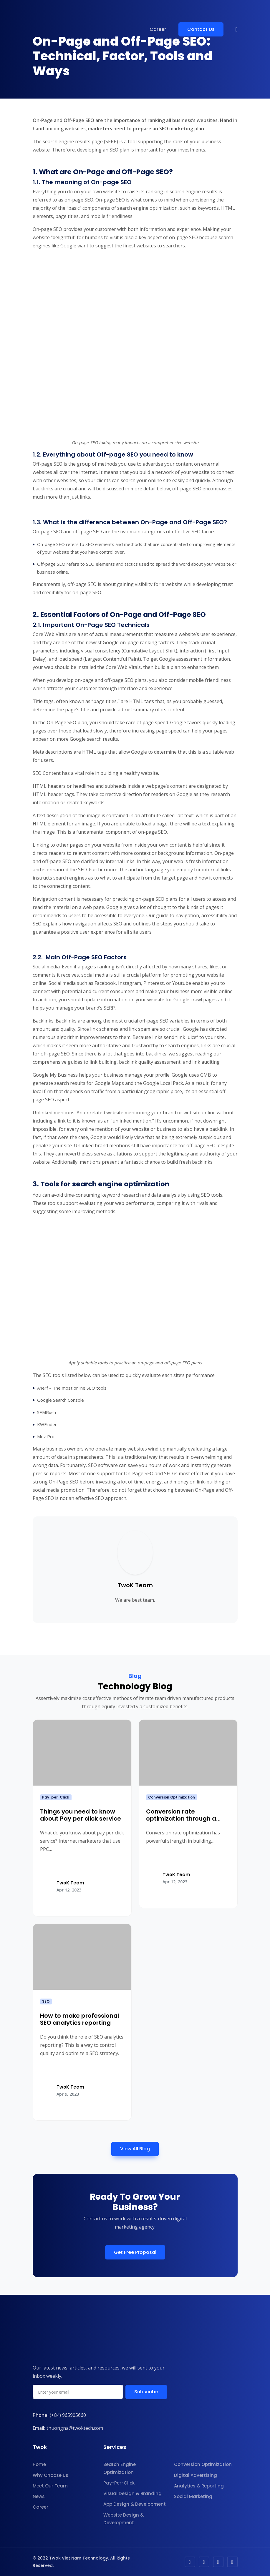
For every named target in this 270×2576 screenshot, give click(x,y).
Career (158, 29)
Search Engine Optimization (119, 2468)
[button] (236, 29)
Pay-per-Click (55, 1797)
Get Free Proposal (135, 2252)
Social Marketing (193, 2496)
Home (39, 2464)
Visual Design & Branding (132, 2493)
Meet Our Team (50, 2486)
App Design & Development (134, 2504)
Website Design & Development (123, 2519)
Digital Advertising (195, 2475)
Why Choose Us (50, 2475)
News (39, 2496)
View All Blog (135, 2148)
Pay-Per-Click (119, 2483)
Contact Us (201, 29)
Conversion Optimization (171, 1797)
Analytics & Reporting (199, 2486)
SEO (45, 2001)
